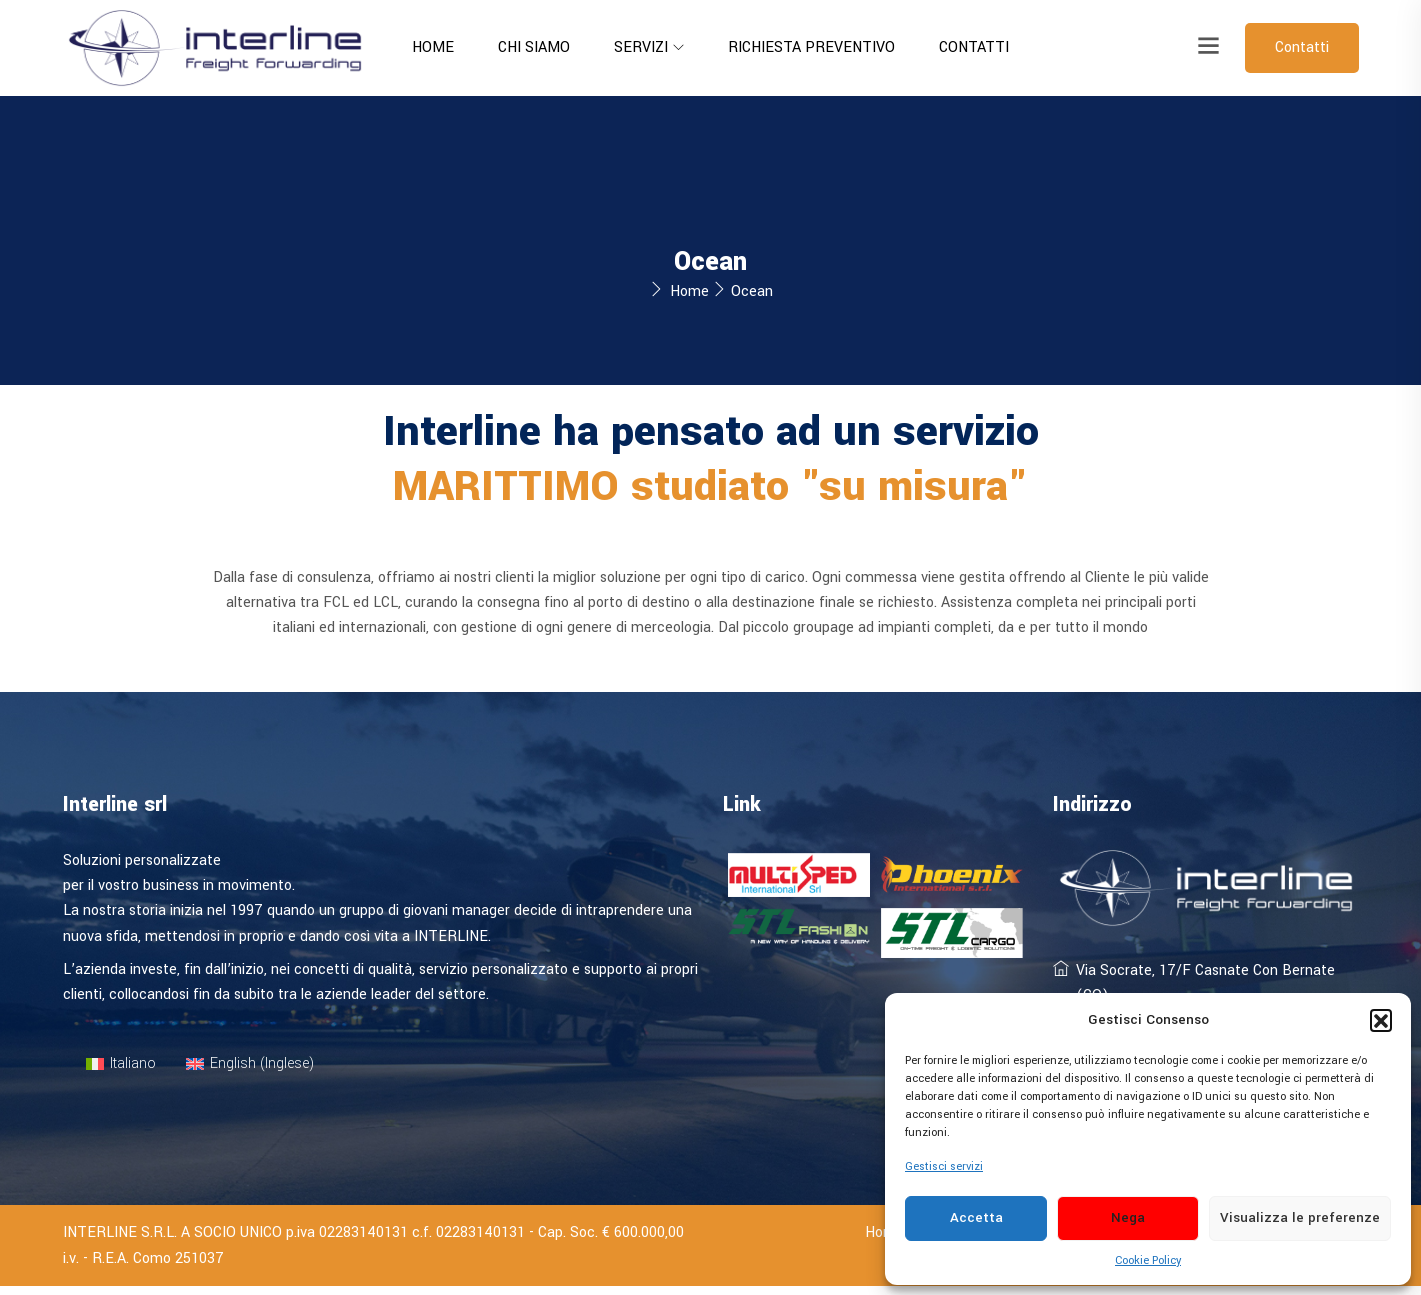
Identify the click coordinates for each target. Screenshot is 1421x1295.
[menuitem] (121, 1073)
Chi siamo (534, 47)
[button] (1381, 1020)
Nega (1128, 1217)
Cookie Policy (1148, 1260)
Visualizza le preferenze (1300, 1217)
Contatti (974, 47)
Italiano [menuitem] (133, 1072)
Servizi (641, 47)
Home (433, 47)
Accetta (976, 1217)
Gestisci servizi (944, 1166)
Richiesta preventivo (811, 47)
